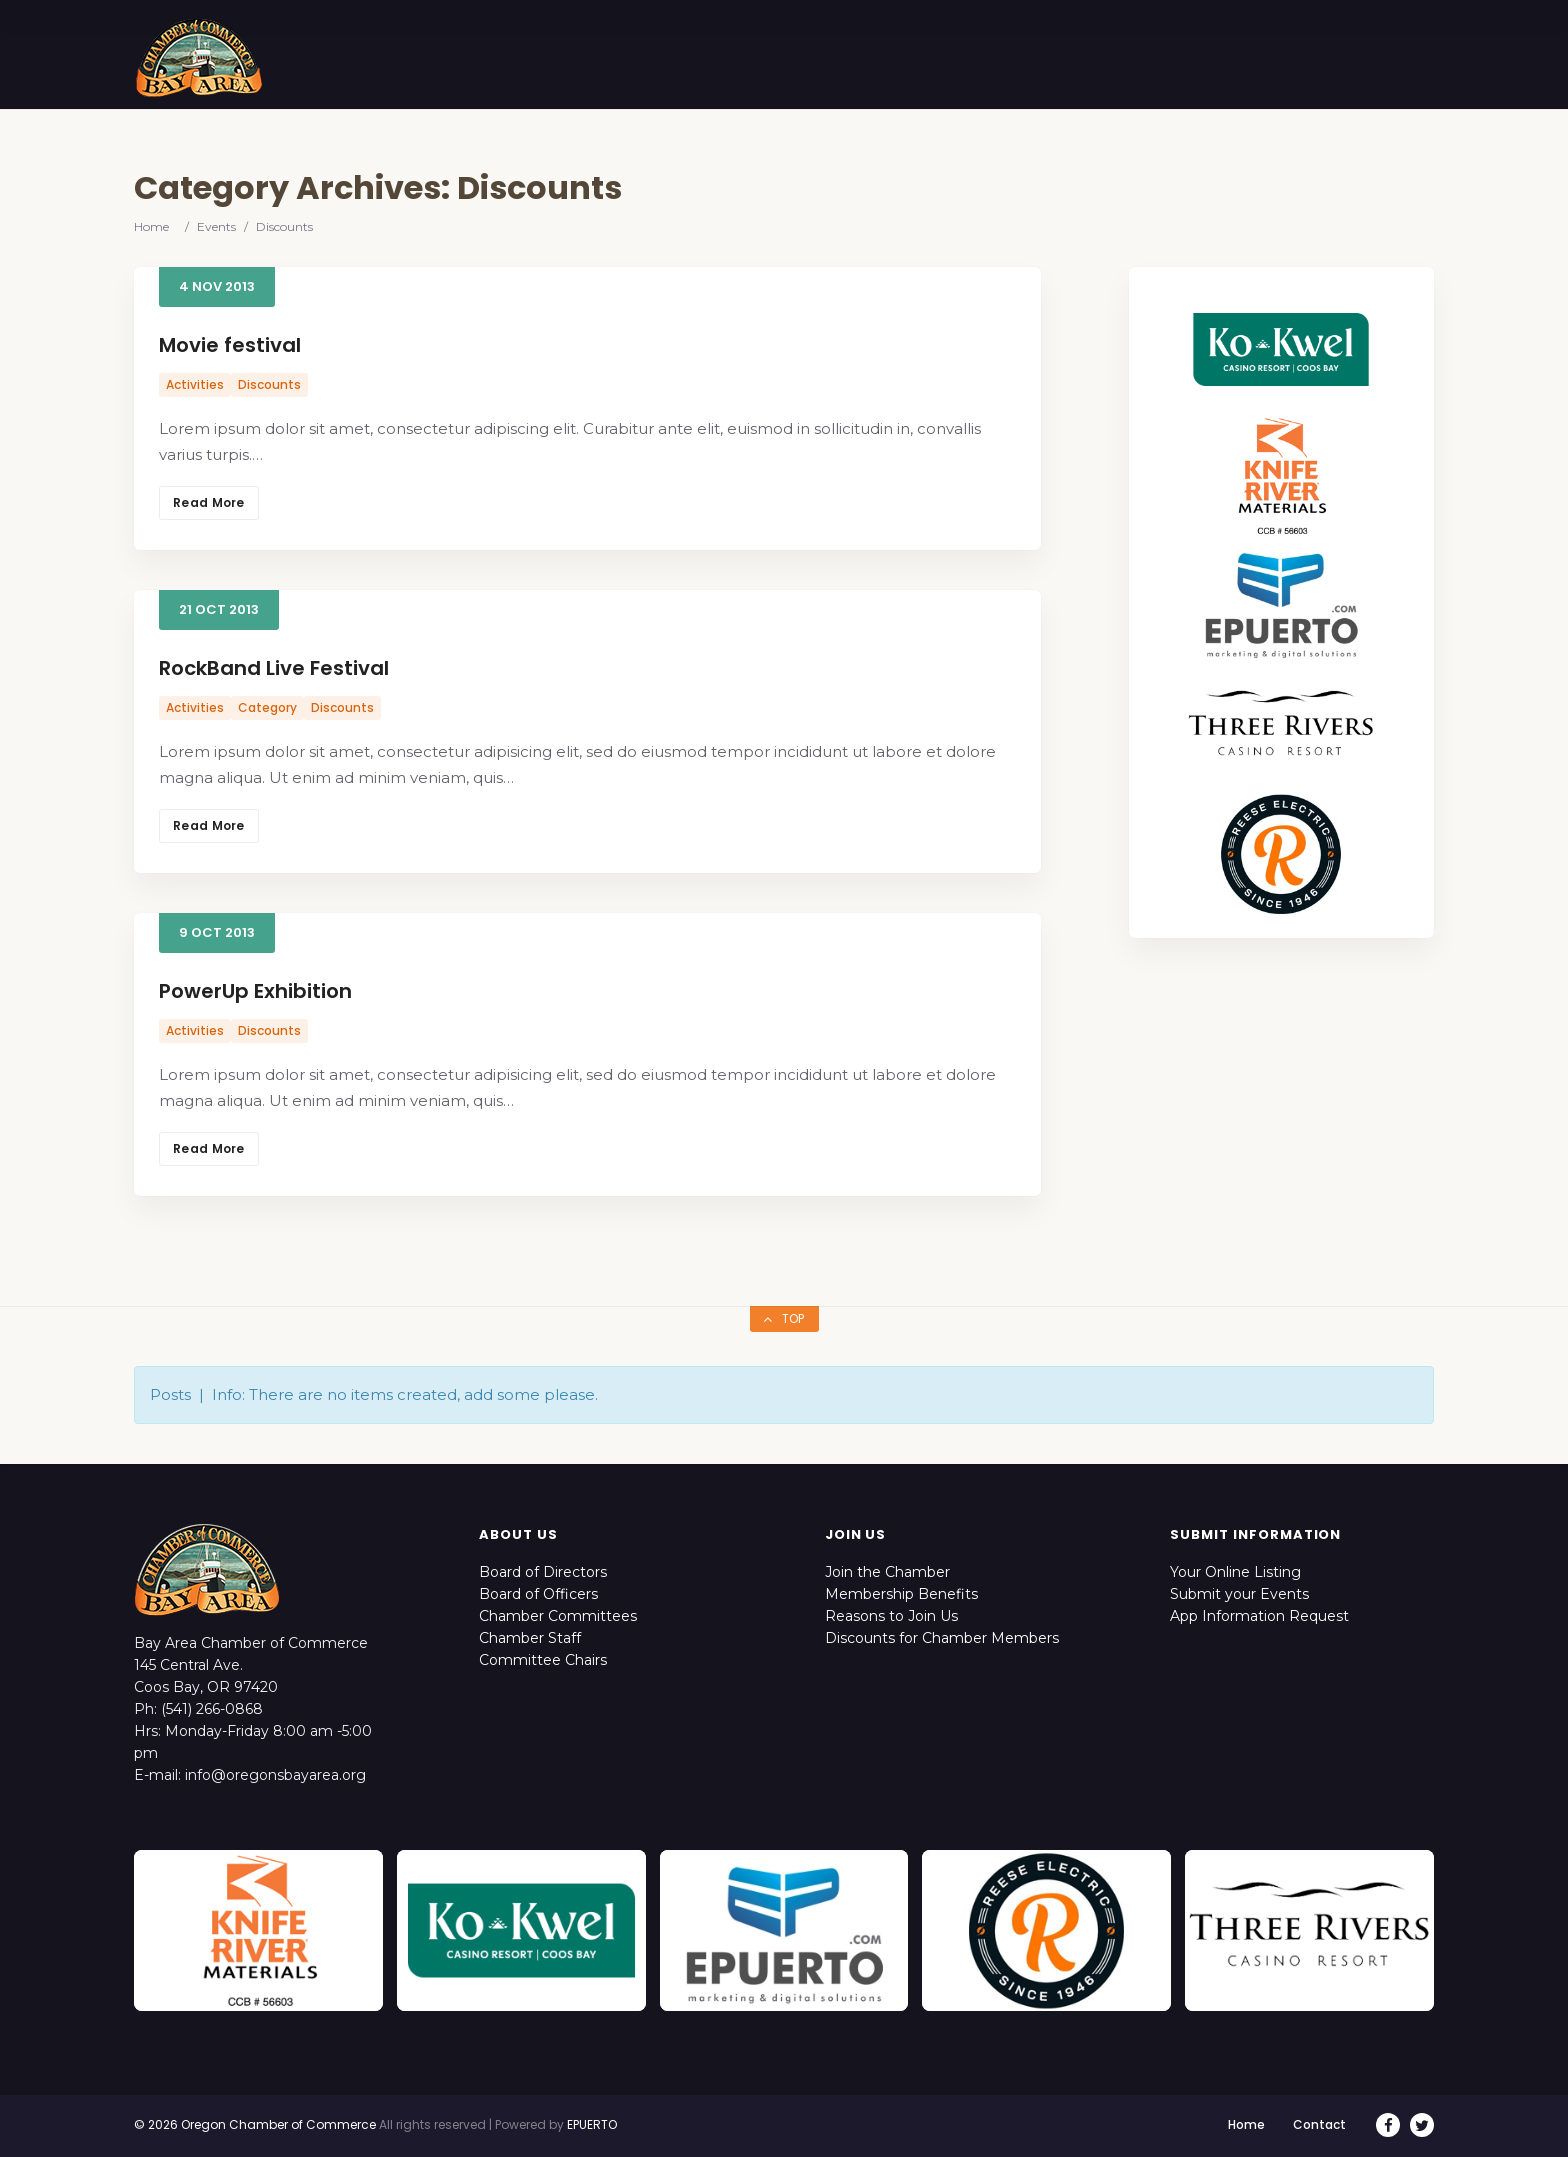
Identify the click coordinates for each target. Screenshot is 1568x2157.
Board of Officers (538, 1594)
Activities (195, 384)
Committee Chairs (543, 1660)
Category (267, 707)
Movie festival (230, 345)
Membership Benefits (901, 1594)
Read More (209, 502)
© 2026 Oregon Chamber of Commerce (255, 2124)
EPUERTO (592, 2124)
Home (151, 226)
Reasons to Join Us (891, 1616)
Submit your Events (1239, 1594)
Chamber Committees (558, 1616)
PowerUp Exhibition (255, 991)
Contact (1319, 2124)
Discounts (269, 384)
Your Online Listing (1235, 1572)
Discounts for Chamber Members (942, 1638)
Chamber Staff (530, 1638)
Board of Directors (543, 1572)
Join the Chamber (887, 1572)
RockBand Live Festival (274, 668)
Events (216, 226)
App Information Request (1259, 1616)
